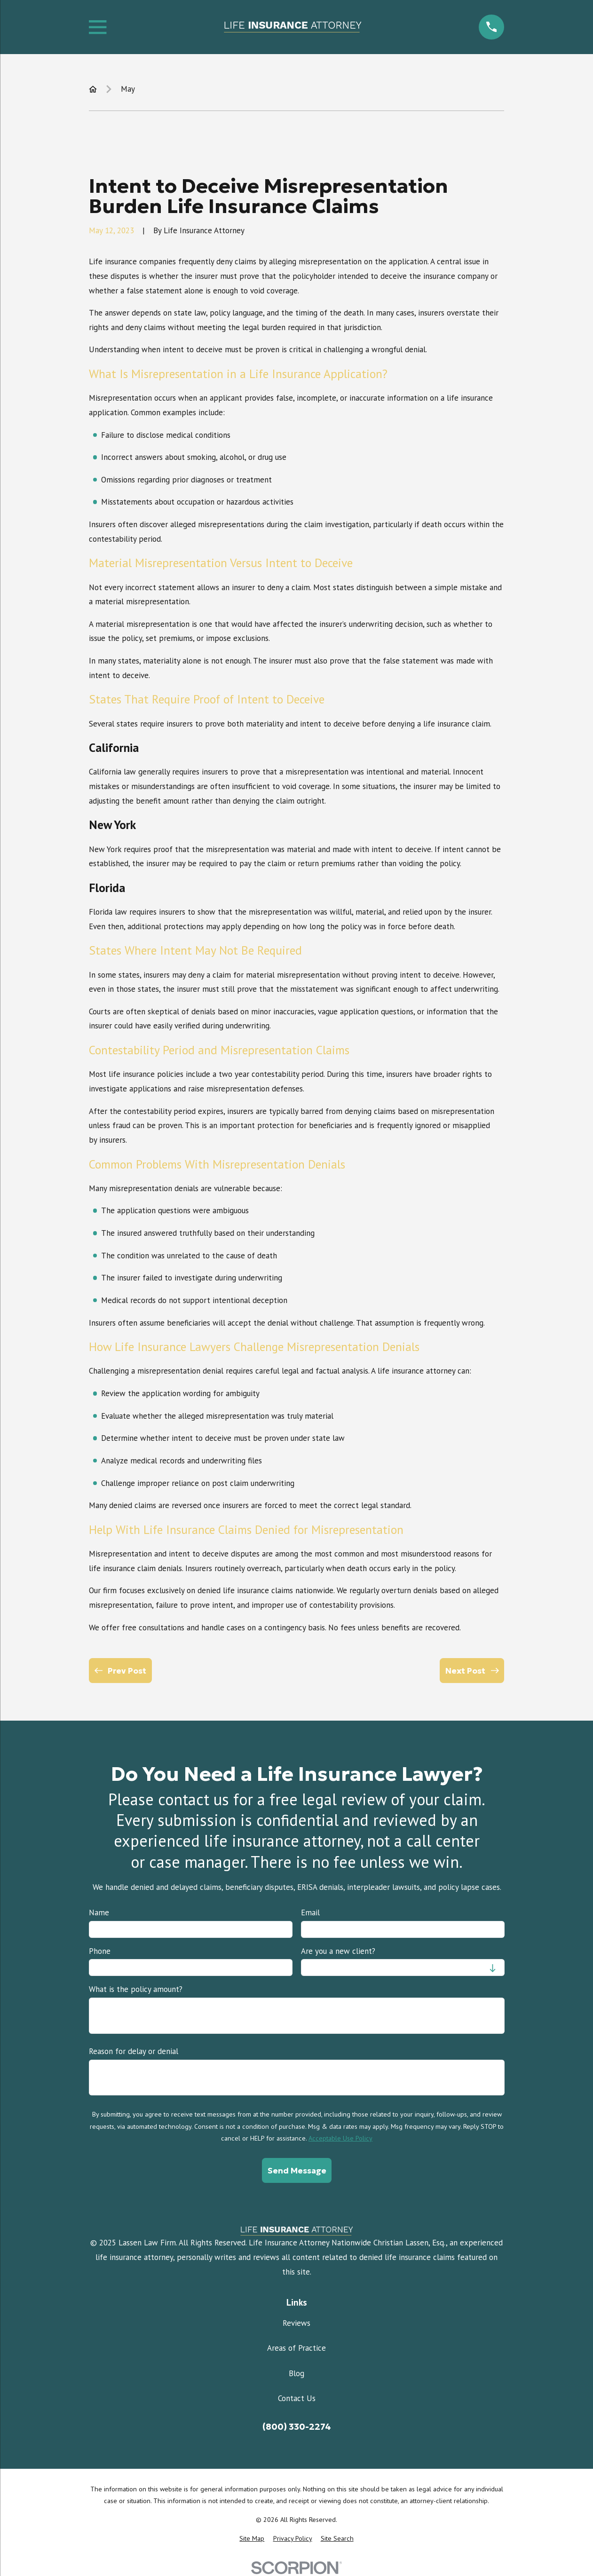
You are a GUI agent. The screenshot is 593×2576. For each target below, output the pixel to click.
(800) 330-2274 (296, 2426)
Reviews (296, 2323)
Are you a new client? (338, 1951)
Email (310, 1912)
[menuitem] (251, 2539)
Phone (100, 1951)
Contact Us (297, 2398)
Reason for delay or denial (133, 2051)
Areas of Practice (296, 2348)
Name (99, 1912)
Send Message (296, 2170)
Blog (296, 2373)
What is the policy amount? (135, 1989)
